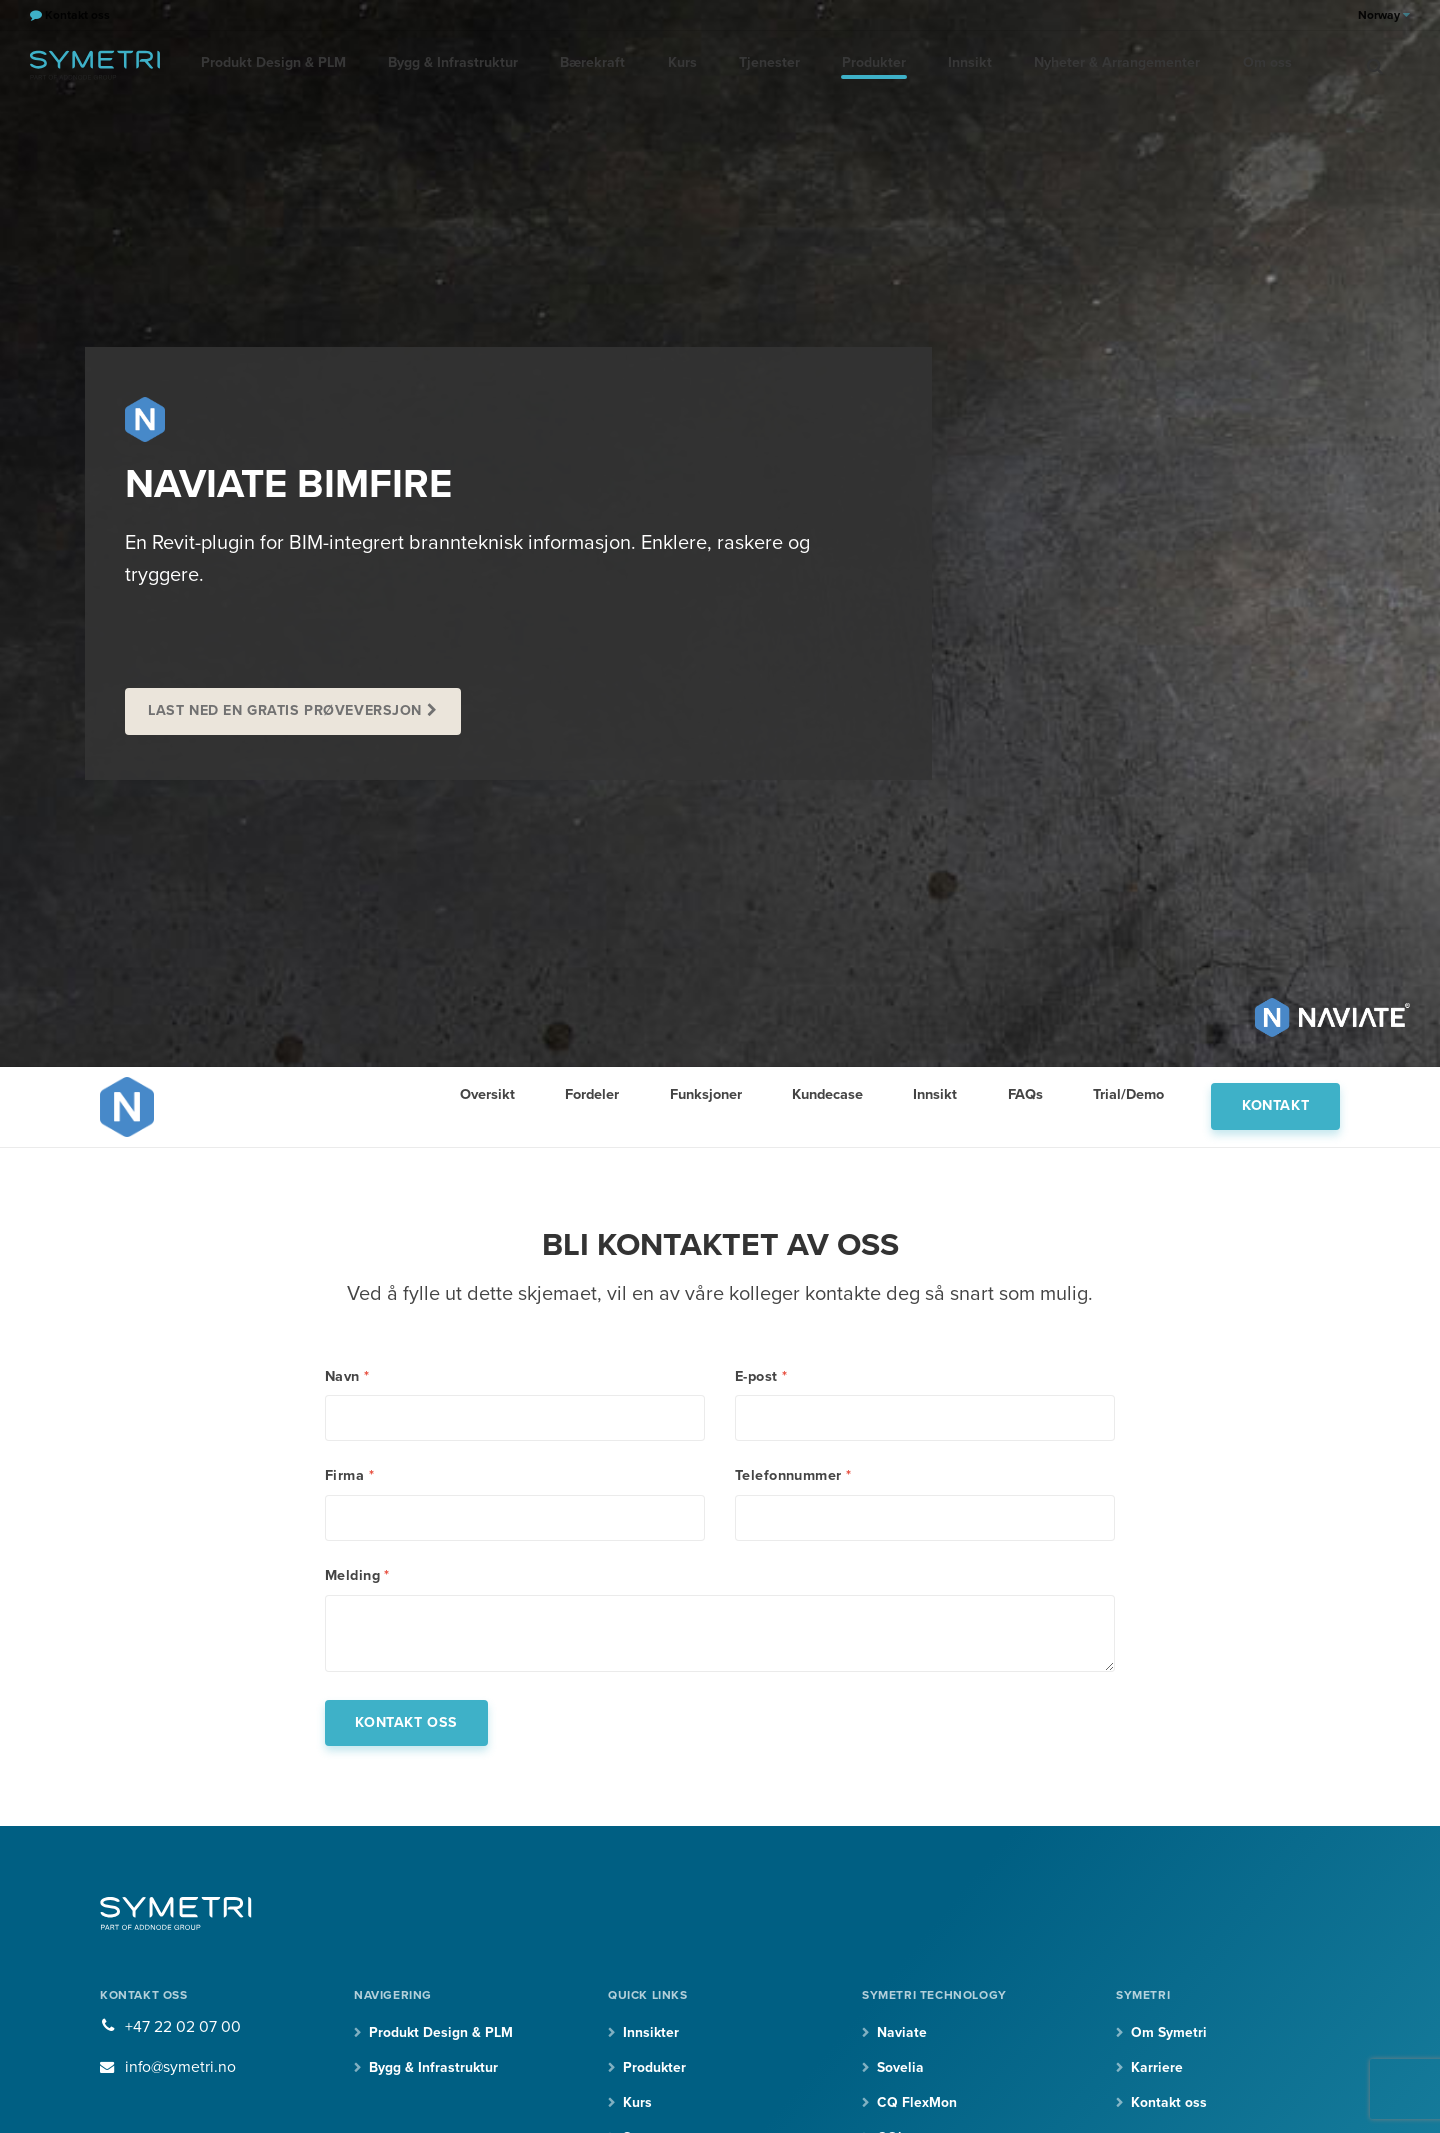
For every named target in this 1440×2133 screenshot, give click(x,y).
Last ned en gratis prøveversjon (286, 710)
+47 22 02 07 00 (183, 2034)
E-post (761, 1377)
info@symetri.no (181, 2074)
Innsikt (951, 64)
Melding (357, 1580)
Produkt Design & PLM (272, 64)
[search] (1375, 65)
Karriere (1157, 2074)
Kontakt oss (1169, 2110)
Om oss (1243, 64)
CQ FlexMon (917, 2110)
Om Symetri (1169, 2039)
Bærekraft (585, 64)
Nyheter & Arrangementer (1096, 64)
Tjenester (756, 64)
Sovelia (900, 2074)
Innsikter (651, 2039)
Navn (347, 1377)
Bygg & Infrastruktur (448, 64)
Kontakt (1275, 1105)
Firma (349, 1478)
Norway (1384, 15)
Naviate (902, 2039)
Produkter (858, 64)
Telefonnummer (793, 1478)
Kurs (671, 64)
